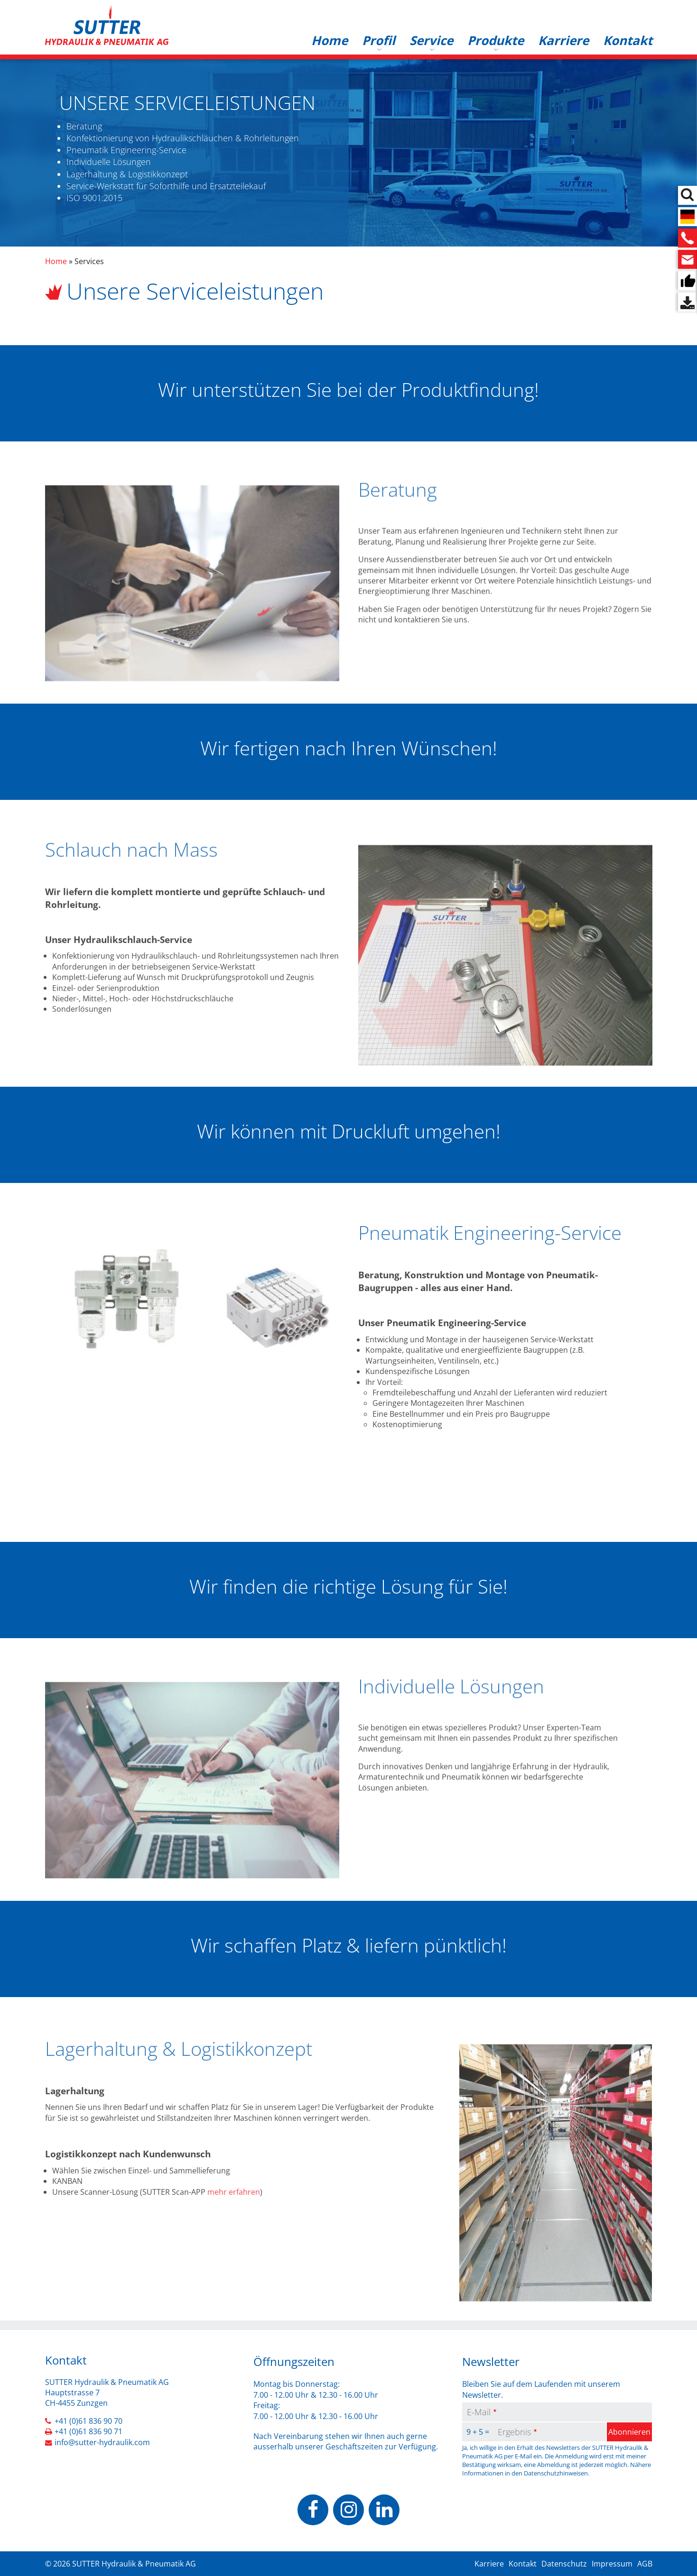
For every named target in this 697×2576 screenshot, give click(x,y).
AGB (644, 2563)
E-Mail (479, 2412)
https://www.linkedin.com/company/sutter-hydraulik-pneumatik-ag (384, 2509)
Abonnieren (629, 2432)
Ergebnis (514, 2432)
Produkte (495, 40)
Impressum (612, 2563)
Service (431, 40)
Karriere (563, 40)
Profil (378, 40)
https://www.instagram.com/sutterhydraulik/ (348, 2509)
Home (329, 40)
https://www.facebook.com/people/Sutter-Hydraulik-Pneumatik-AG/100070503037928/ (312, 2509)
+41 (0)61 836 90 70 (88, 2421)
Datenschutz (564, 2563)
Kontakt (627, 40)
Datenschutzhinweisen (556, 2473)
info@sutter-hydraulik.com (102, 2442)
